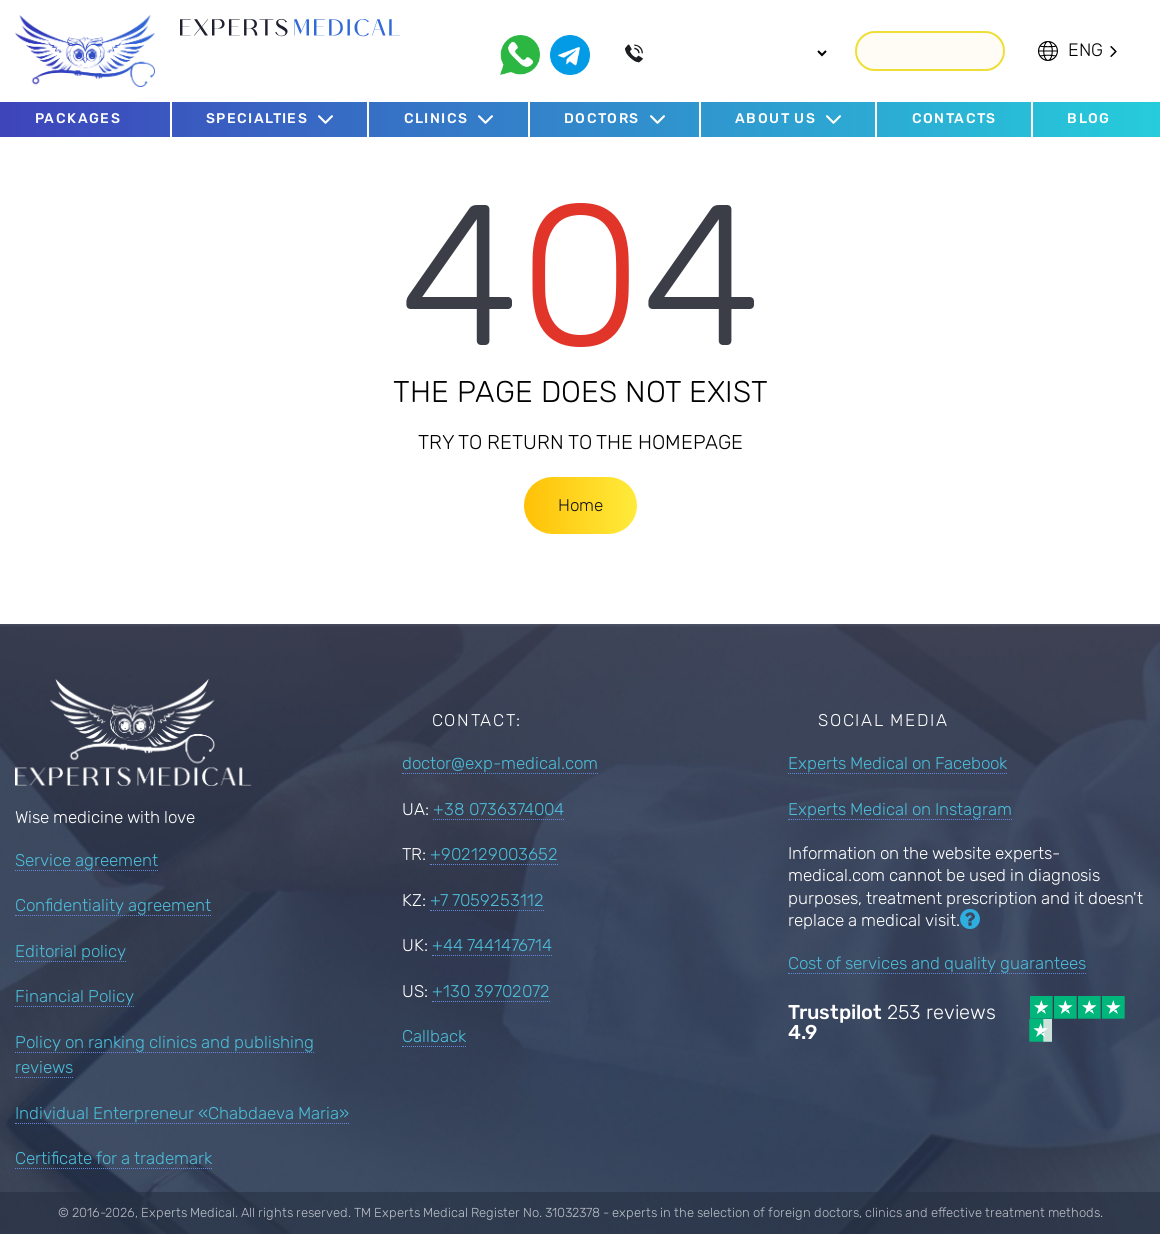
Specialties (257, 118)
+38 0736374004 (498, 808)
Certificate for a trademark (113, 1158)
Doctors (602, 118)
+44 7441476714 (492, 945)
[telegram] (570, 54)
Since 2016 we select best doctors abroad (262, 64)
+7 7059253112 (487, 899)
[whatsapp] (520, 54)
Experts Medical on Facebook (897, 763)
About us (775, 118)
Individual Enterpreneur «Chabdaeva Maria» (182, 1113)
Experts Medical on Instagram (900, 808)
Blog (1089, 117)
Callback (930, 49)
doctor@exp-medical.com (500, 763)
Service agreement (86, 860)
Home (580, 504)
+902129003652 (494, 854)
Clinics (436, 118)
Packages (78, 117)
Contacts (954, 117)
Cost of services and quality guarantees (937, 962)
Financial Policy (74, 996)
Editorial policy (70, 951)
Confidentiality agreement (113, 905)
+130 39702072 (491, 990)
